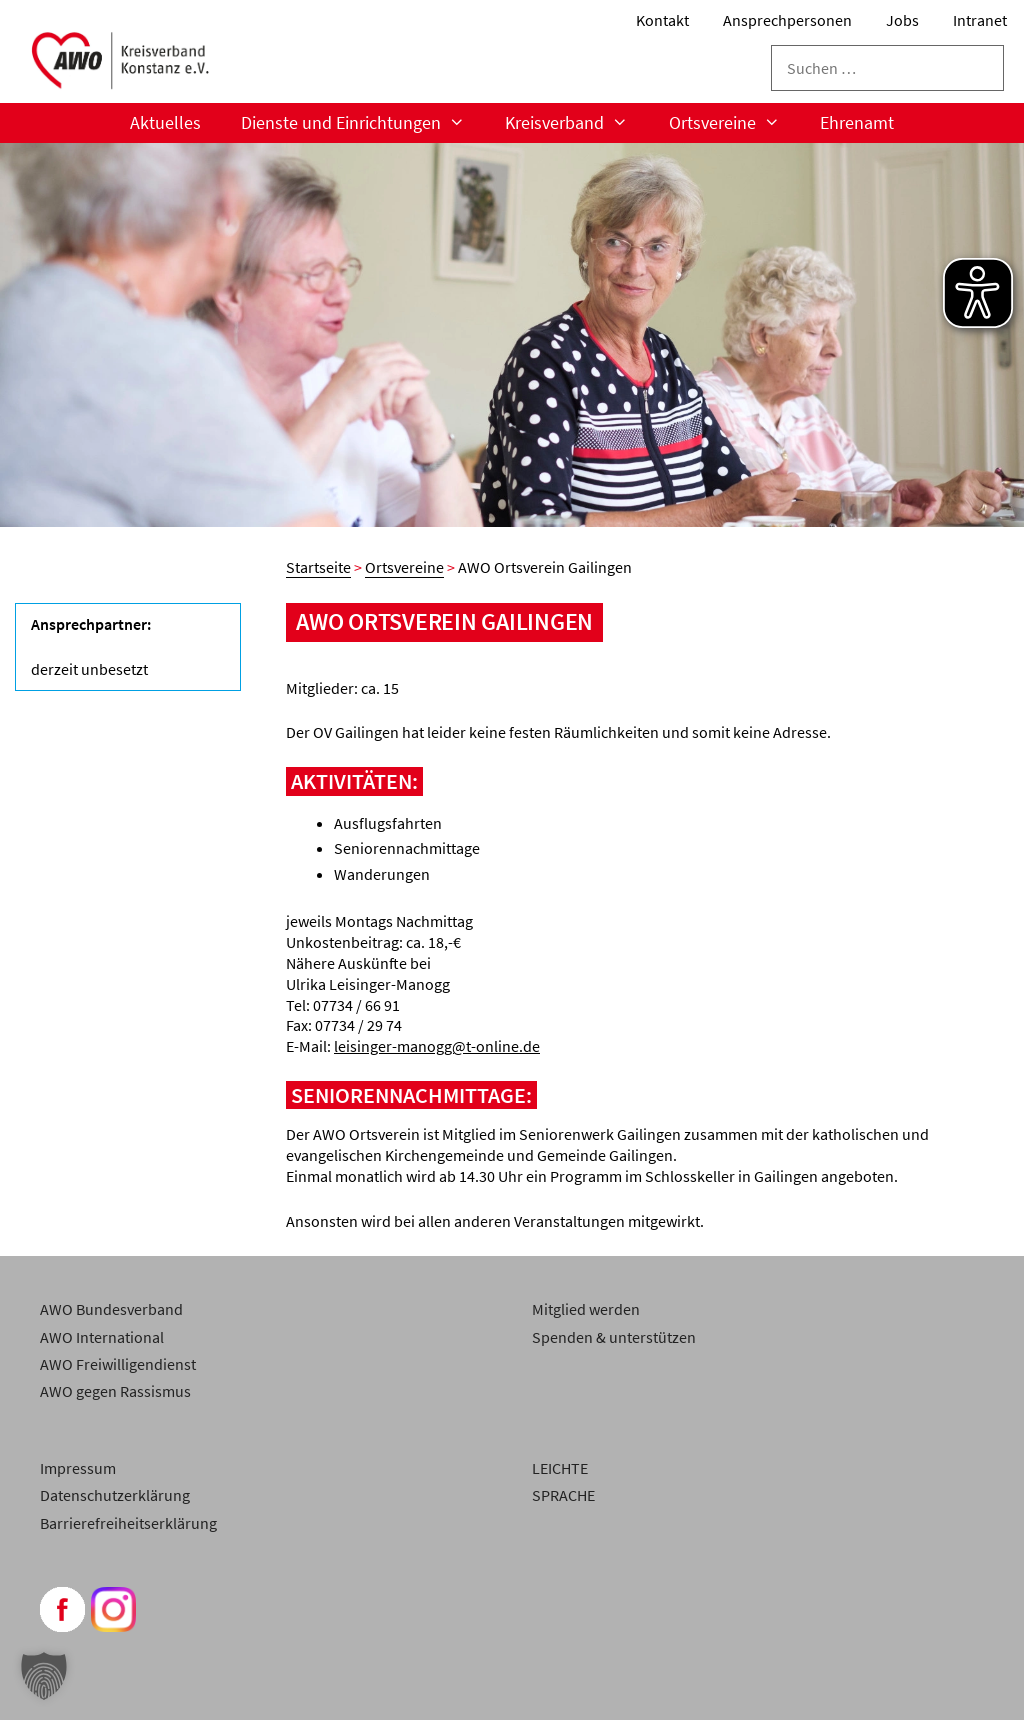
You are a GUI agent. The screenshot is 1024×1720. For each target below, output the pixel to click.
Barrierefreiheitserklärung (128, 1523)
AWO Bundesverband (111, 1309)
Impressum (78, 1468)
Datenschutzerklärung (115, 1495)
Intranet (980, 20)
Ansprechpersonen (787, 20)
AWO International (102, 1337)
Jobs (902, 20)
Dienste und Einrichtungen (363, 123)
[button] (44, 1676)
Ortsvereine (734, 123)
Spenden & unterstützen (614, 1337)
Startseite (318, 567)
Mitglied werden (586, 1309)
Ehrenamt (857, 122)
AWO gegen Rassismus (115, 1391)
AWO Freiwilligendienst (118, 1364)
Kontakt (662, 20)
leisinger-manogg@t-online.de (437, 1046)
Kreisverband (576, 123)
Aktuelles (165, 122)
